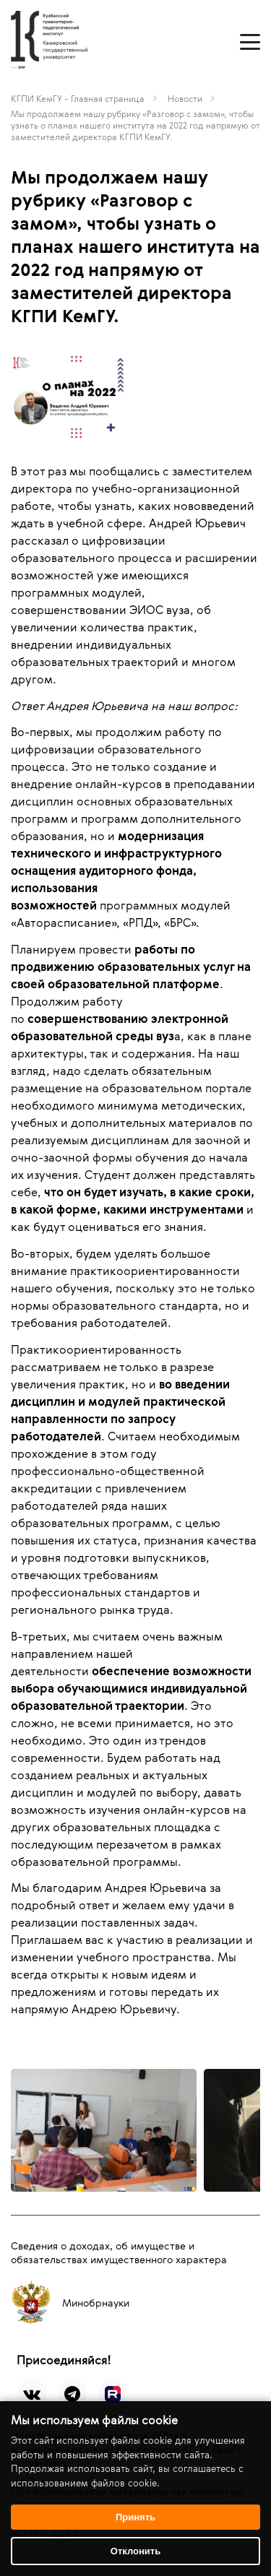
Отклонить (135, 2551)
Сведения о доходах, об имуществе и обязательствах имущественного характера (119, 2252)
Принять (135, 2517)
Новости (185, 98)
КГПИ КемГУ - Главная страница (78, 98)
